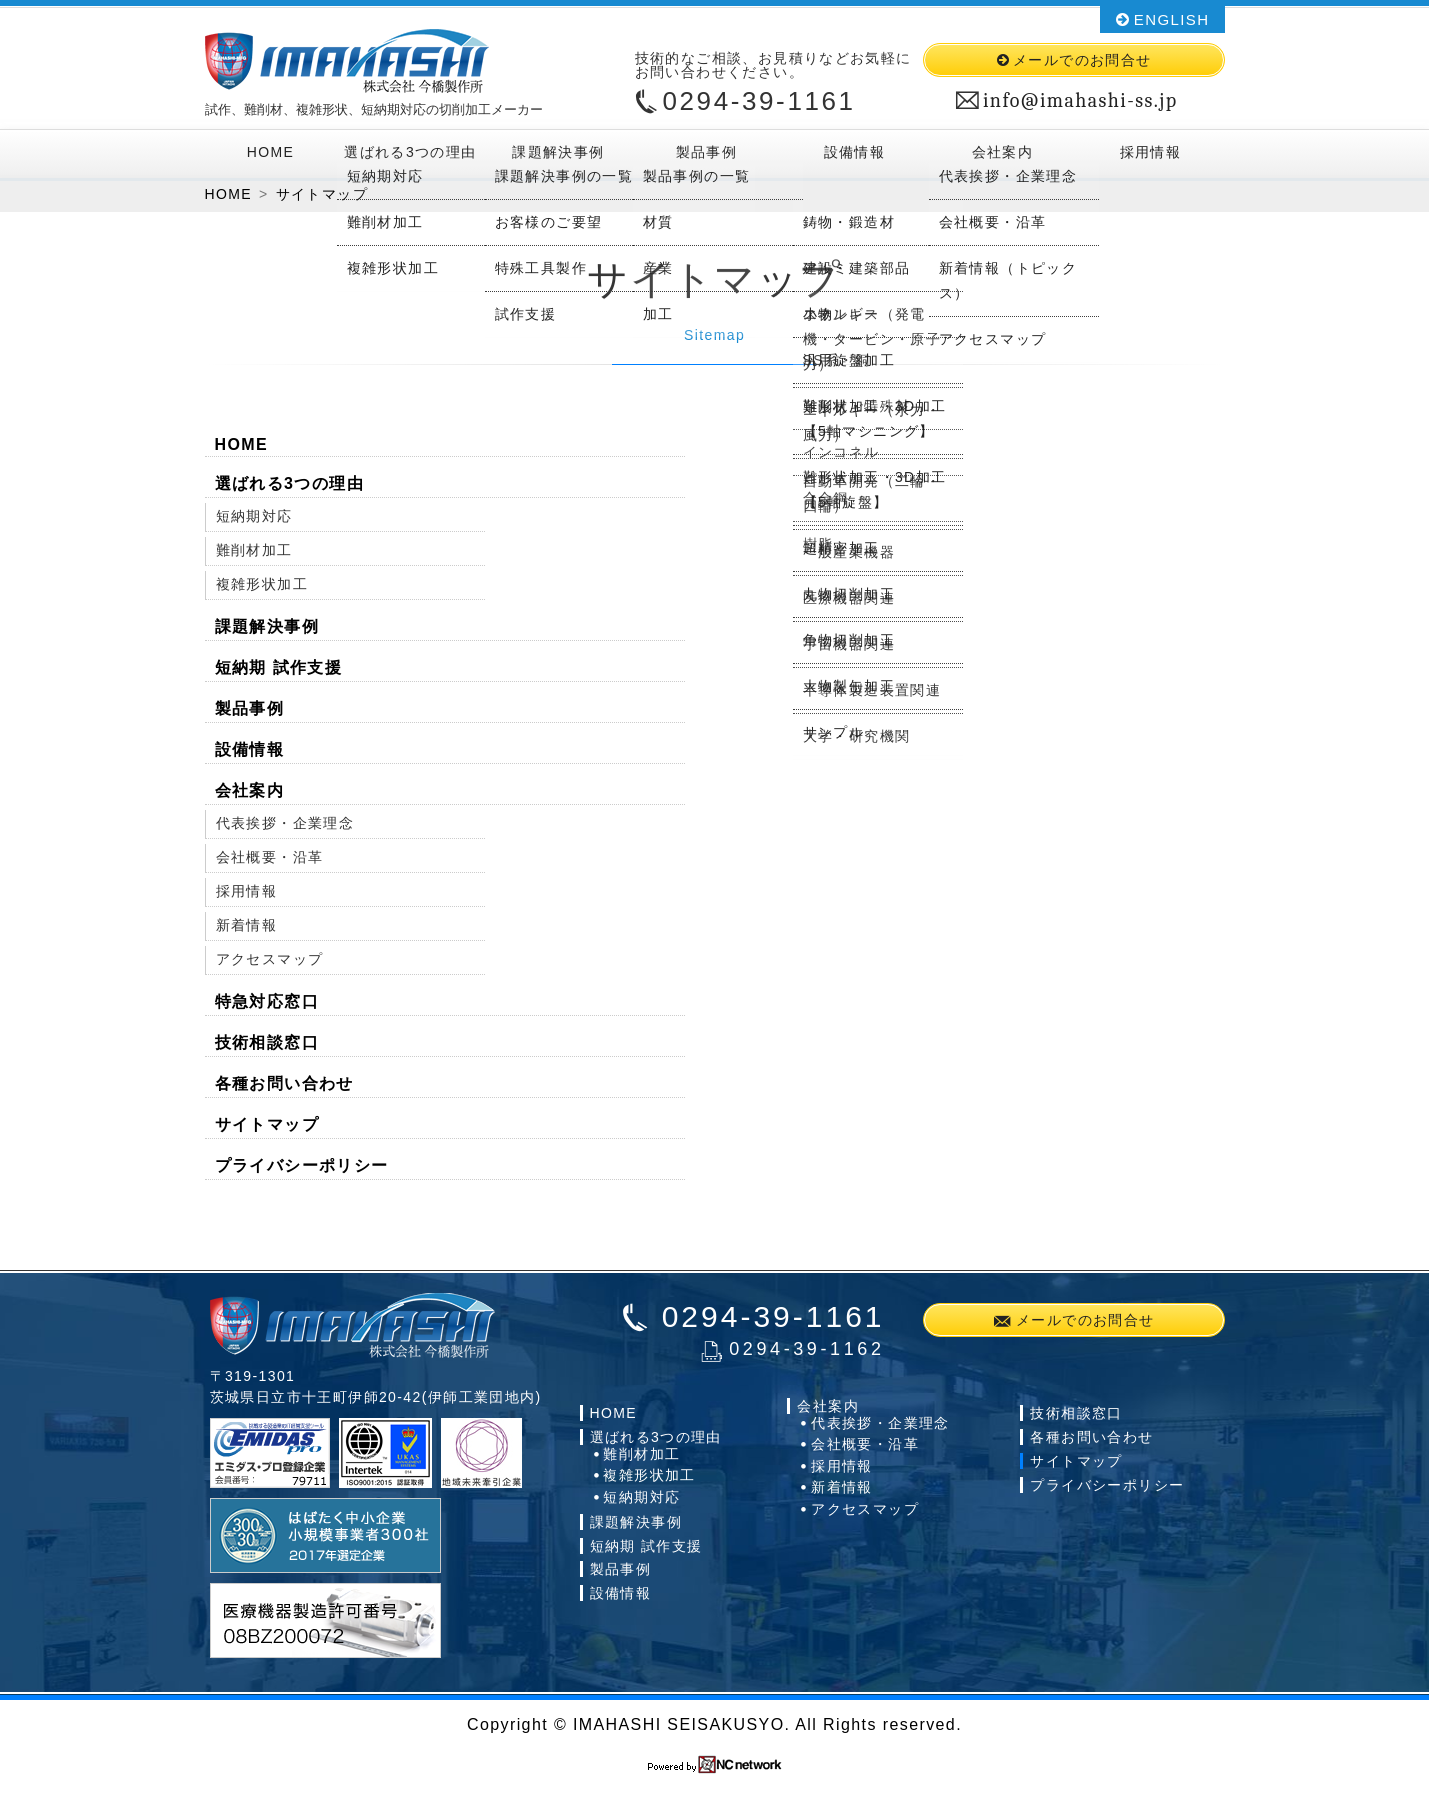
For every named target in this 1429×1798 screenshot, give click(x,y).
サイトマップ (267, 1129)
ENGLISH (1172, 19)
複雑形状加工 (262, 589)
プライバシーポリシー (302, 1170)
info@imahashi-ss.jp (1080, 101)
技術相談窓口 (267, 1047)
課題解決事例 (558, 152)
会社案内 (1002, 152)
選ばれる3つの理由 (410, 152)
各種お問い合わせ (284, 1088)
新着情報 (247, 930)
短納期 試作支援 (279, 672)
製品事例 (706, 152)
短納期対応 (254, 521)
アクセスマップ (270, 964)
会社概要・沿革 (270, 862)
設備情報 (854, 152)
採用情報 (1150, 152)
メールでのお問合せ (1082, 60)
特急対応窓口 (267, 1006)
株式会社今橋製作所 (347, 61)
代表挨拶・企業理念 (285, 828)
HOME (271, 152)
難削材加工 (254, 555)
